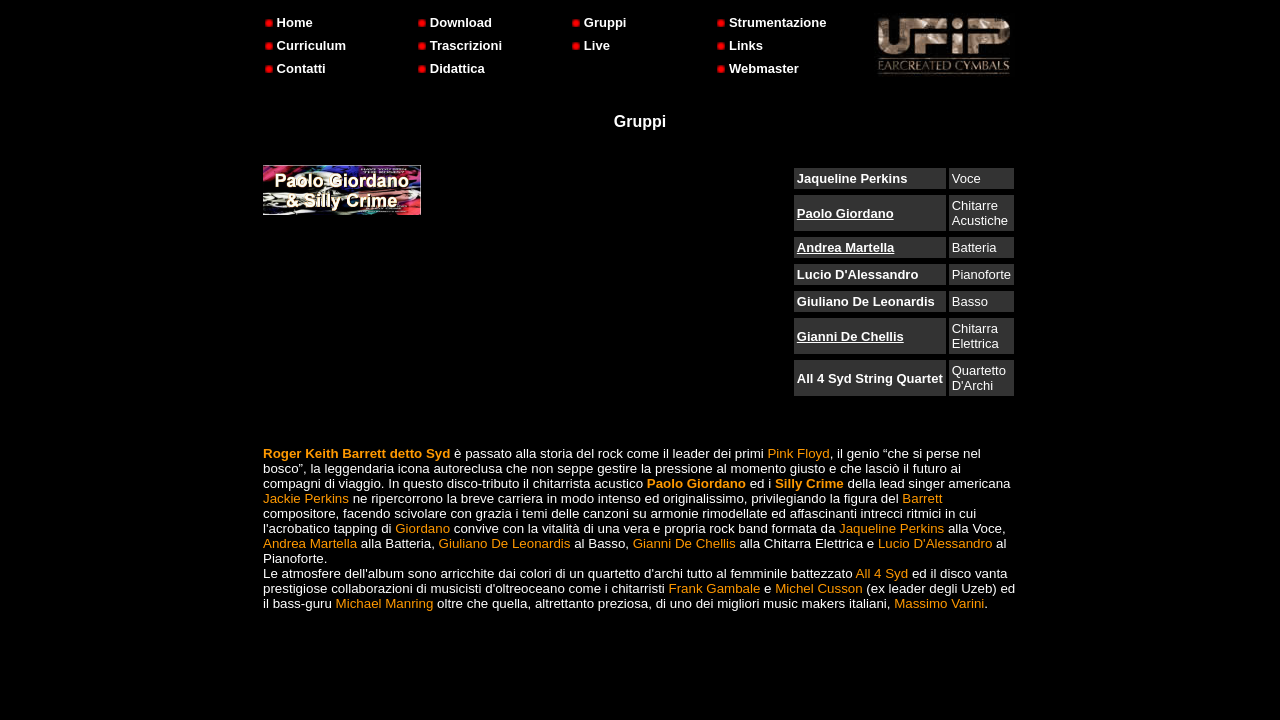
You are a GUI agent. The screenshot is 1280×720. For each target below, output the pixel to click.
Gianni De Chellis (850, 336)
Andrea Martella (846, 247)
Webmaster (757, 68)
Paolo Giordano (845, 213)
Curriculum (305, 45)
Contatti (295, 68)
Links (740, 45)
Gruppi (599, 22)
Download (455, 22)
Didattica (451, 68)
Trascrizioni (460, 45)
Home (289, 22)
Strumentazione (771, 22)
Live (591, 45)
